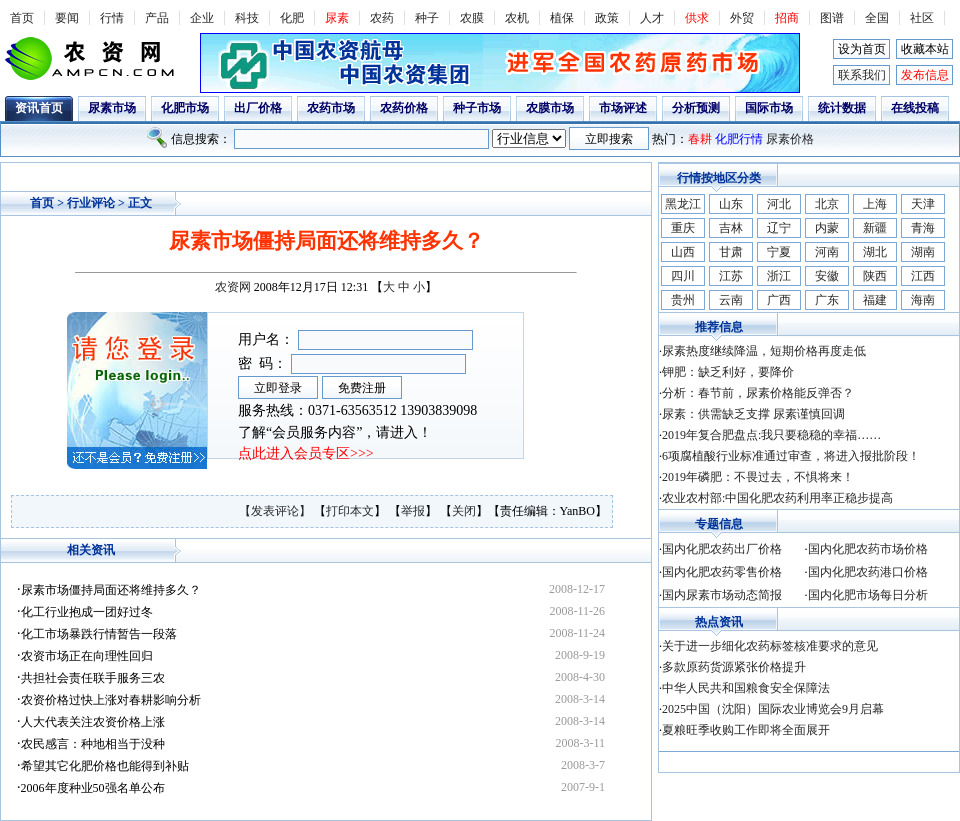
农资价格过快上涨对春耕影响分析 (111, 700)
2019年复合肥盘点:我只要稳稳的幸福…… (771, 435)
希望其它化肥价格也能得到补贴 (105, 766)
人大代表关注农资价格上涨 (93, 722)
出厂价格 (258, 108)
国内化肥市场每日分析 (868, 595)
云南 (731, 300)
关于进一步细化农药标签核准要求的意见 (770, 646)
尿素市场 (112, 108)
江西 (923, 276)
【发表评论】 (276, 511)
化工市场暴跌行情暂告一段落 (99, 634)
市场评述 (623, 108)
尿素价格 (790, 139)
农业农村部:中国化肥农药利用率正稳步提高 (777, 498)
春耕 (700, 139)
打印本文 (350, 511)
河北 (779, 204)
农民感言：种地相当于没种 (93, 744)
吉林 (731, 228)
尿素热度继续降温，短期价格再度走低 (764, 351)
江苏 (731, 276)
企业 (202, 18)
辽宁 (779, 228)
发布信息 (925, 75)
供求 (697, 18)
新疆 (875, 228)
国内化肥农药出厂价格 (722, 549)
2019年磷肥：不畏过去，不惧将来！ (758, 477)
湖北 (875, 252)
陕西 (875, 276)
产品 (157, 18)
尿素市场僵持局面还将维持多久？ (111, 590)
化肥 (292, 18)
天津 (923, 204)
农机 (517, 18)
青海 (923, 228)
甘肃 (731, 252)
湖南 (923, 252)
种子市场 (477, 108)
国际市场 (769, 108)
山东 (731, 204)
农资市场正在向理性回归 (87, 656)
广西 (779, 300)
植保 (562, 18)
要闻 (67, 18)
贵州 (683, 300)
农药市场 (331, 108)
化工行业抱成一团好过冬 (87, 612)
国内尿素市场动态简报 (722, 595)
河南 (827, 252)
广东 (827, 300)
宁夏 (779, 252)
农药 (382, 18)
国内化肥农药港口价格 (868, 572)
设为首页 (862, 49)
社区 (922, 18)
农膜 (472, 18)
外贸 (742, 18)
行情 (112, 18)
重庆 (683, 228)
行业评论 (91, 203)
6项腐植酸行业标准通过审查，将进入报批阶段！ (791, 456)
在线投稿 (915, 108)
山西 (683, 252)
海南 (923, 300)
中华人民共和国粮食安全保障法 (746, 688)
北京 (827, 204)
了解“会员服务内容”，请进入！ (335, 432)
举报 (413, 511)
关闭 (464, 511)
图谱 (832, 18)
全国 (877, 18)
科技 (247, 18)
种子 (427, 18)
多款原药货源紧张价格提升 (734, 667)
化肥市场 (185, 108)
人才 (652, 18)
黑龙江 (683, 204)
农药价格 (404, 108)
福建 (875, 300)
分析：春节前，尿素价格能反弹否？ (758, 393)
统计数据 (842, 108)
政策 (607, 18)
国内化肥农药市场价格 (868, 549)
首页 (22, 18)
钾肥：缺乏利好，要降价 (728, 372)
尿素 (337, 18)
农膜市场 (550, 108)
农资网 (233, 287)
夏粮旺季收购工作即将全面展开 (746, 730)
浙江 (779, 276)
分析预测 (696, 108)
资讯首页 (39, 108)
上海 (875, 204)
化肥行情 (739, 139)
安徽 (827, 276)
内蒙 (827, 228)
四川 (683, 276)
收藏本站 (925, 49)
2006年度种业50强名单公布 (93, 788)
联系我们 (862, 75)
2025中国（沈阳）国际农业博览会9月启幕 (773, 709)
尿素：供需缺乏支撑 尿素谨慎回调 (753, 414)
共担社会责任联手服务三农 (93, 678)
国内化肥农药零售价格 (722, 572)
